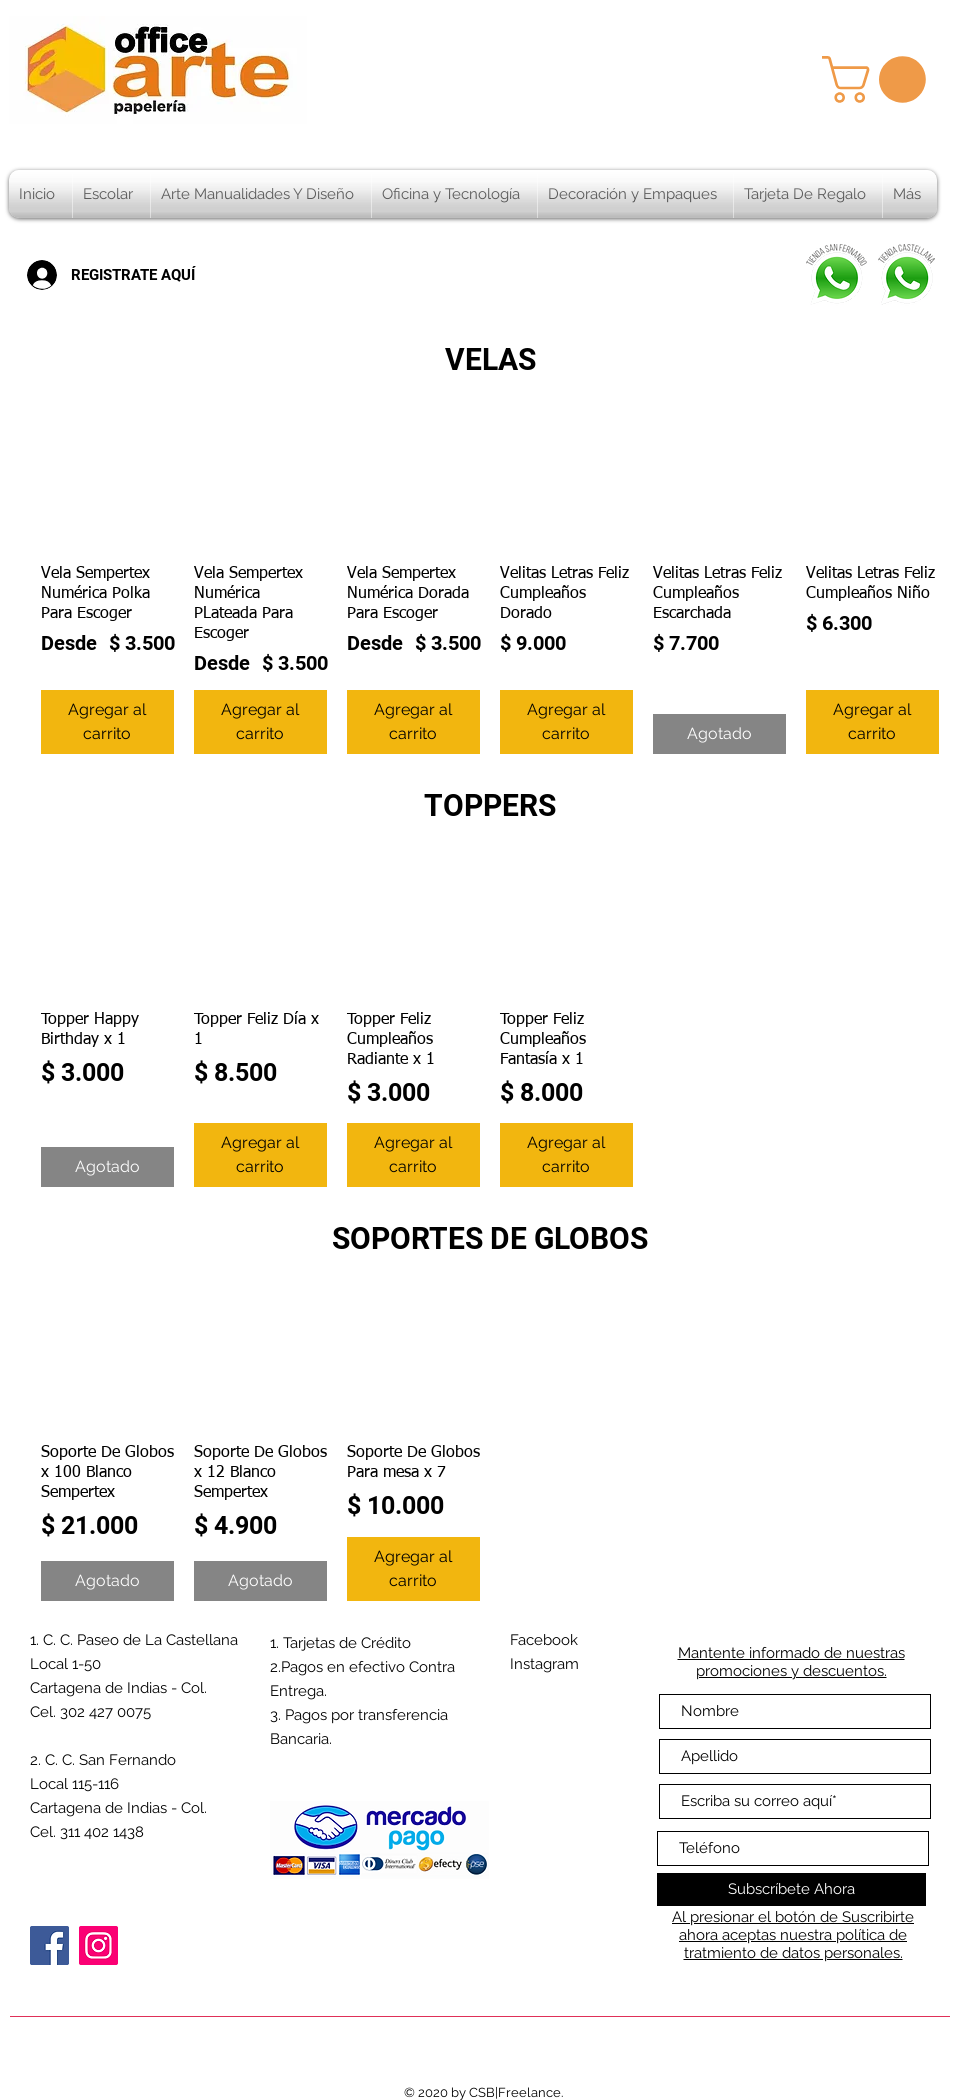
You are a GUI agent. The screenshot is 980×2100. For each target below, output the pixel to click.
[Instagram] (98, 1945)
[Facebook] (49, 1945)
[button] (879, 79)
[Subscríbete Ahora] (791, 1889)
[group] (490, 584)
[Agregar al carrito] (107, 722)
